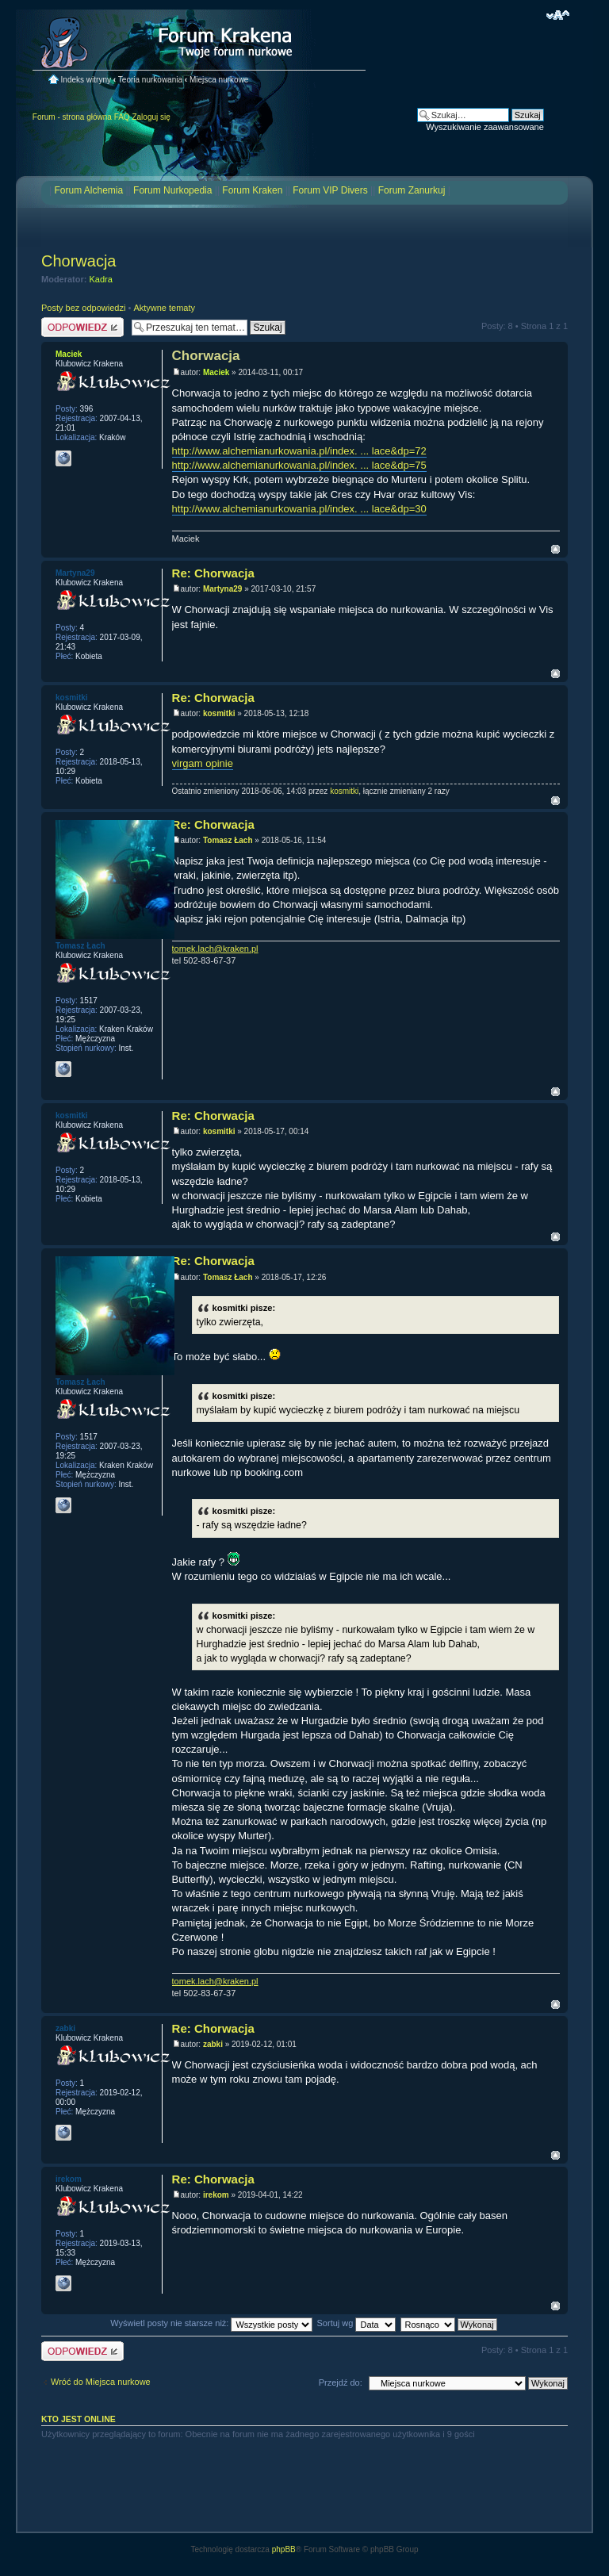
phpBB (284, 2549)
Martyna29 (222, 589)
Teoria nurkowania (150, 79)
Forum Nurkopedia (172, 190)
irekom (216, 2195)
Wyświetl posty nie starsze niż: (211, 2323)
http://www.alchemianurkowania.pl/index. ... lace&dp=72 (299, 451)
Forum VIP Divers (330, 190)
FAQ (122, 117)
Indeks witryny (86, 79)
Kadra (101, 279)
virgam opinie (202, 763)
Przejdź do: (340, 2382)
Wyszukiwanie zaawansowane (484, 127)
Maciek (216, 372)
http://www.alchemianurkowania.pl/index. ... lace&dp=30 (299, 509)
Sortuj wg (356, 2323)
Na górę (555, 549)
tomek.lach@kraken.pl (215, 948)
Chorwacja (78, 261)
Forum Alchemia (88, 190)
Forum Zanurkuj (412, 190)
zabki (213, 2044)
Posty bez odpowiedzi (83, 307)
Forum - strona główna (72, 117)
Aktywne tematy (164, 307)
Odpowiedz (82, 327)
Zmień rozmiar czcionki (557, 15)
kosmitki (219, 713)
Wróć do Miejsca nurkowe (101, 2381)
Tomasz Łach (228, 840)
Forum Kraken (252, 190)
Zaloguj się (151, 117)
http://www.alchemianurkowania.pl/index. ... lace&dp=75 (299, 465)
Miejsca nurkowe (219, 79)
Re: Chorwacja (213, 573)
